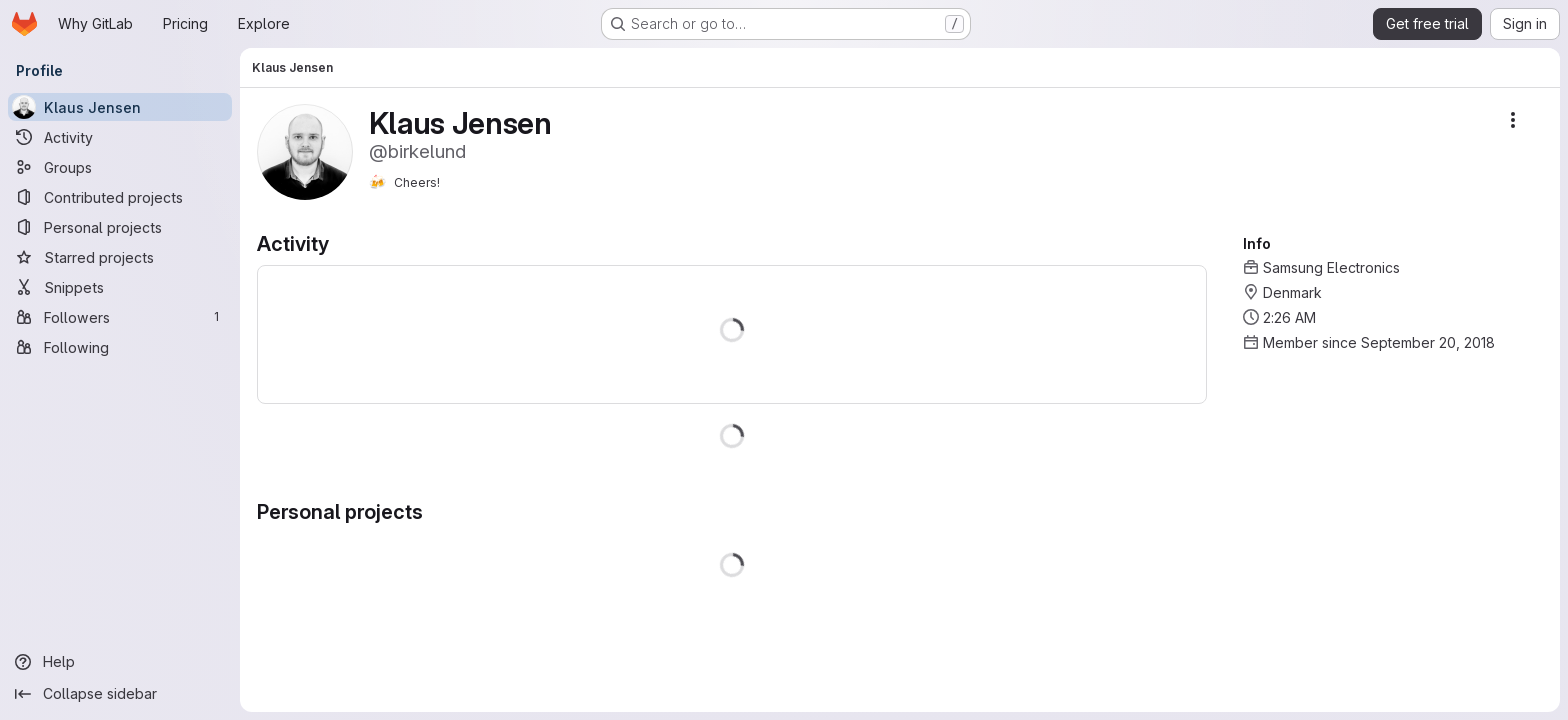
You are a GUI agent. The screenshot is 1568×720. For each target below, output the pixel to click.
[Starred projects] (120, 257)
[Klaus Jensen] (120, 107)
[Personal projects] (120, 227)
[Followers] (120, 317)
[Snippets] (120, 287)
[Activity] (120, 137)
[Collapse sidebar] (120, 694)
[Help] (120, 662)
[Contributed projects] (120, 197)
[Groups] (120, 167)
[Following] (120, 347)
